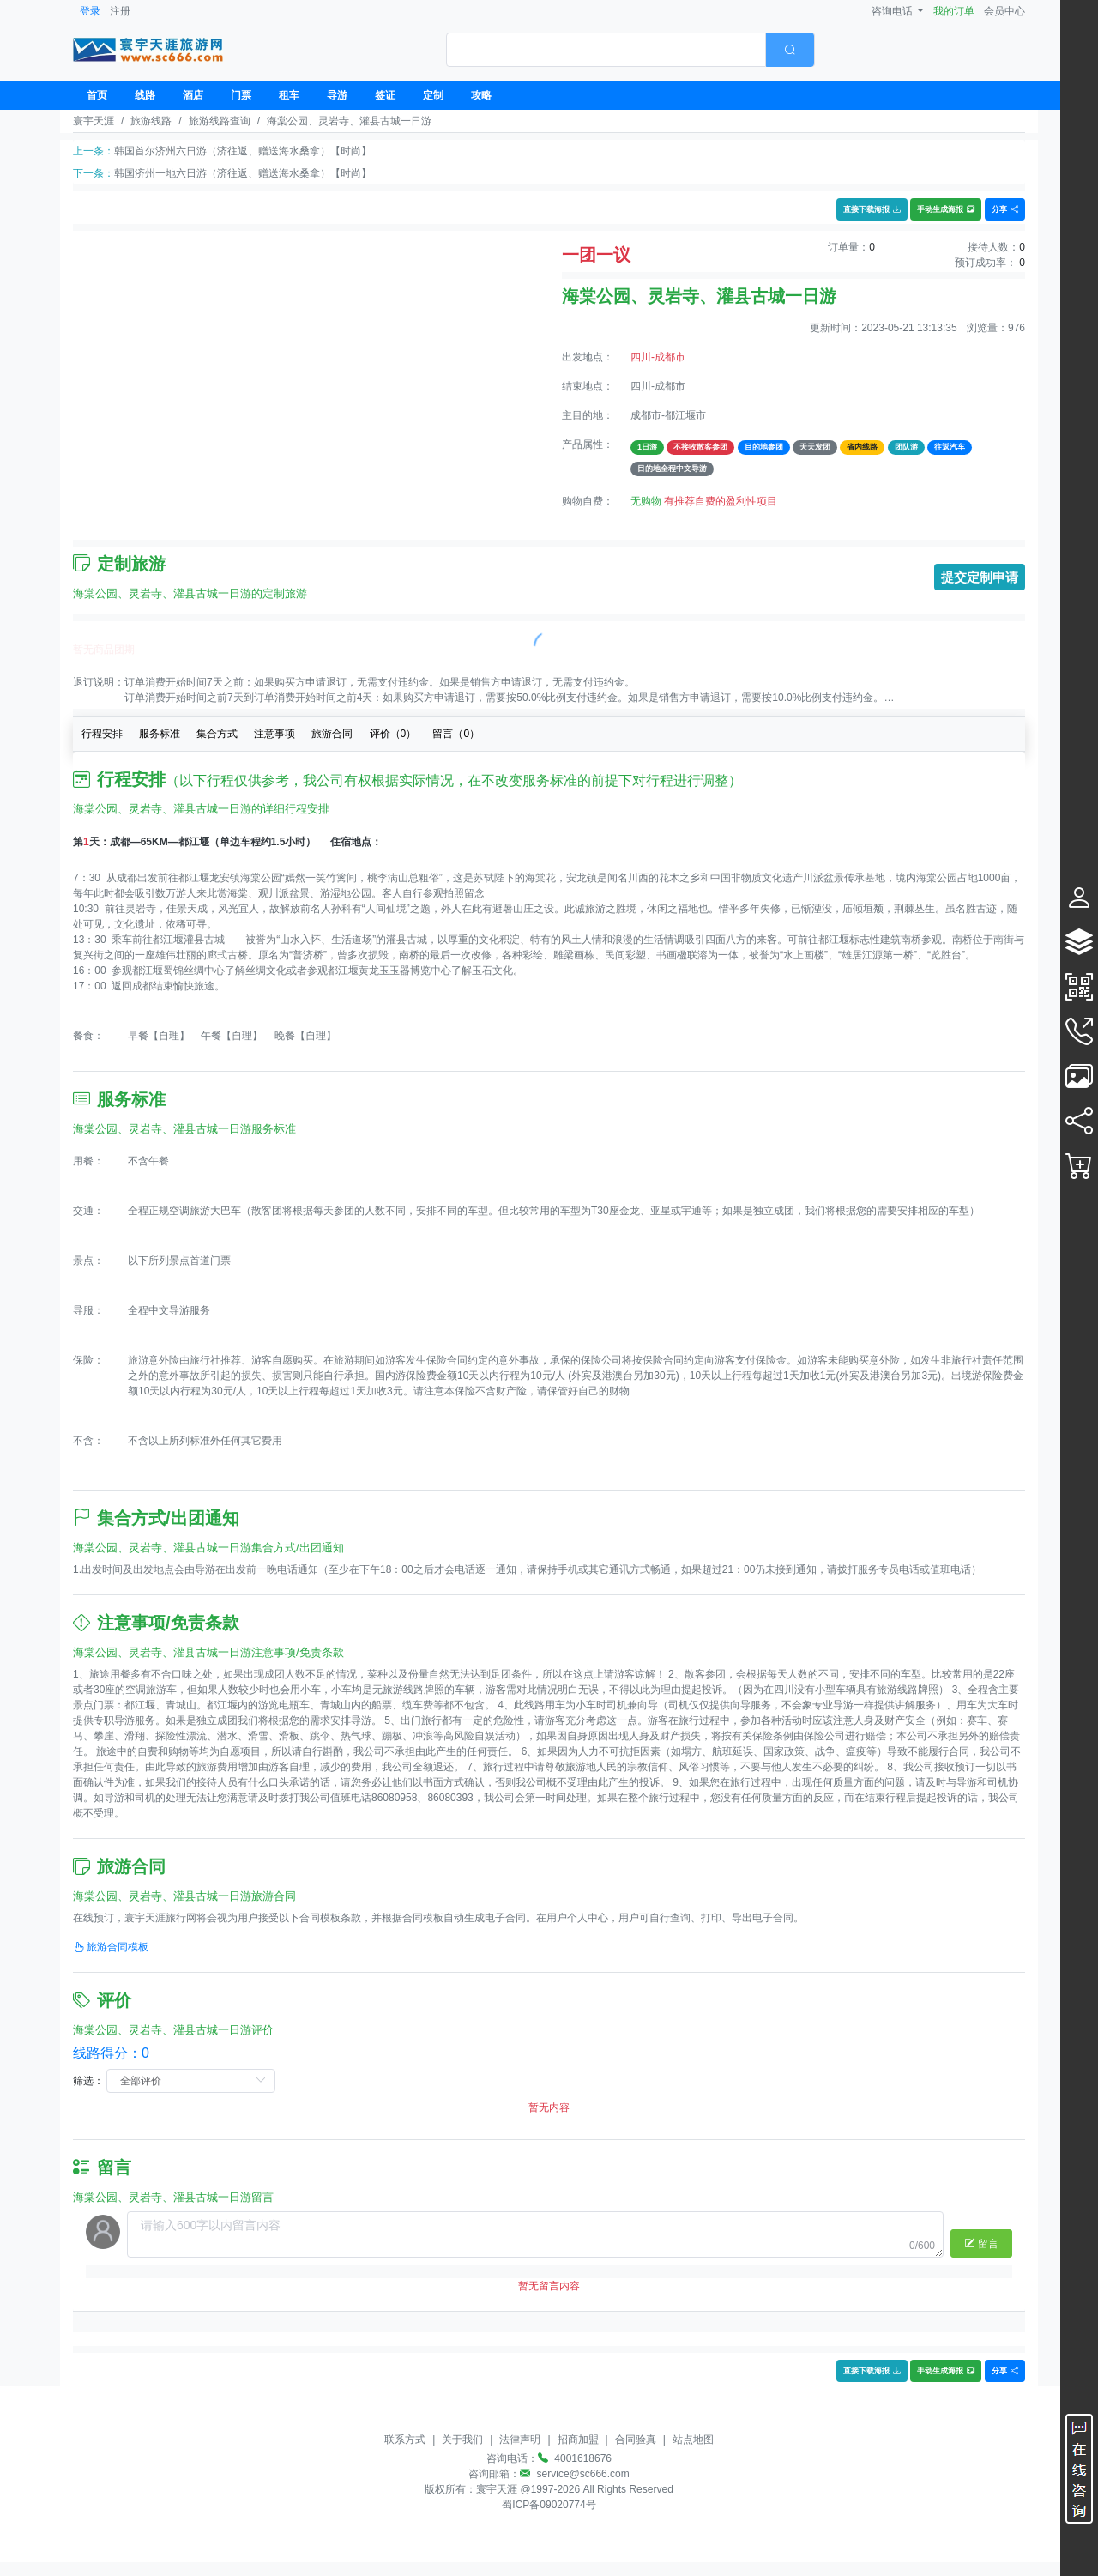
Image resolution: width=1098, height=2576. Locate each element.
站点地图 (693, 2440)
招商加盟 (578, 2440)
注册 (120, 11)
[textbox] (606, 50)
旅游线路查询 (219, 121)
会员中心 (1004, 11)
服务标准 (159, 734)
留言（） (456, 734)
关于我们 (462, 2440)
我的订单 (953, 11)
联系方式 (404, 2440)
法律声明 (519, 2440)
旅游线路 (151, 121)
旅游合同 (332, 734)
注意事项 (274, 734)
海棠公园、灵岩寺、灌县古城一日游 (349, 121)
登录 (90, 11)
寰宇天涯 (93, 121)
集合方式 (217, 734)
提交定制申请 (979, 577)
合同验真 (635, 2440)
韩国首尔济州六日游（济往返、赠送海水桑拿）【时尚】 (242, 151)
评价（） (393, 734)
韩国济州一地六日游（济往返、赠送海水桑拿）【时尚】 (242, 173)
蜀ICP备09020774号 (548, 2505)
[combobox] (630, 50)
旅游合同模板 (110, 1947)
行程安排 (102, 734)
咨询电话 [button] (893, 11)
